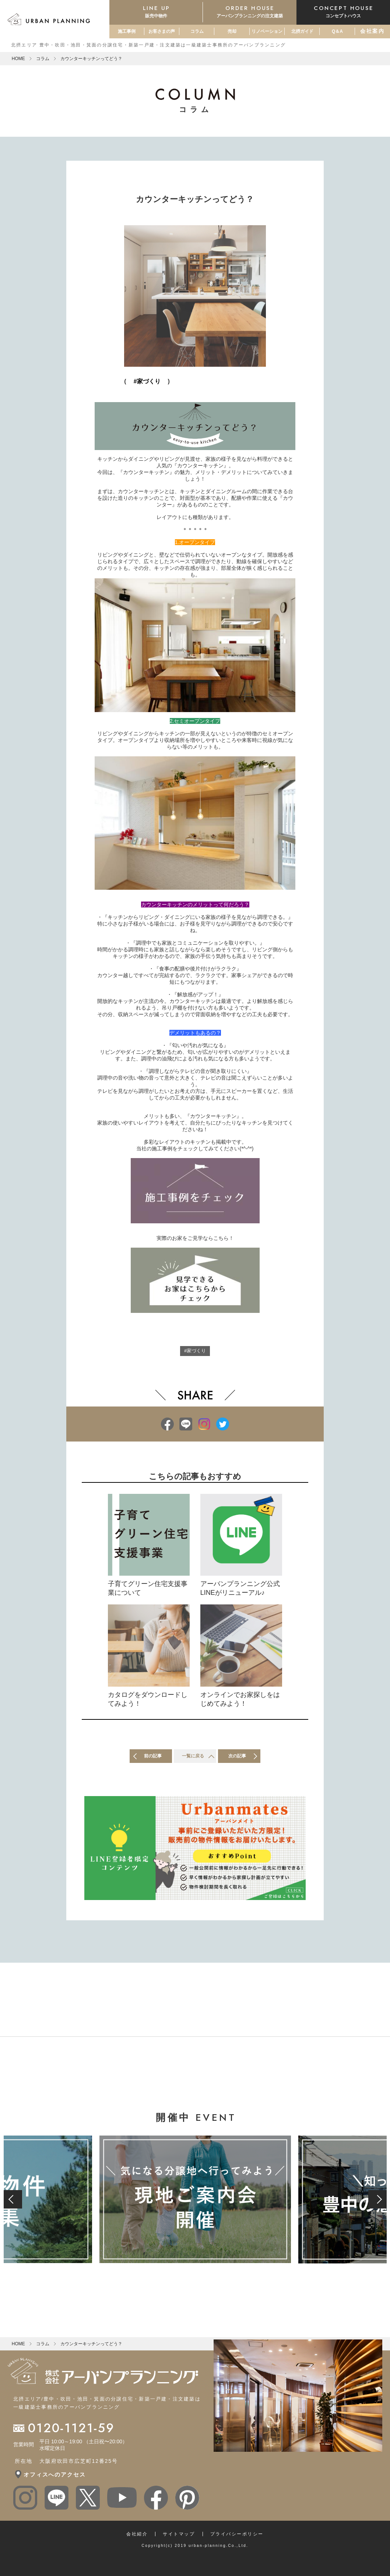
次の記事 (237, 1759)
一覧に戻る (193, 1759)
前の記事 (153, 1759)
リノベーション (267, 31)
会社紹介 (137, 2537)
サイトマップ (179, 2537)
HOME (18, 58)
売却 (232, 31)
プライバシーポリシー (237, 2537)
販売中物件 (156, 11)
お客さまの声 (161, 31)
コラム (197, 31)
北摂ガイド (302, 31)
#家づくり (195, 1352)
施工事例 (127, 31)
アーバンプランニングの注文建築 (249, 11)
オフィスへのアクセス (54, 2478)
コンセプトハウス (343, 11)
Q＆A (337, 31)
